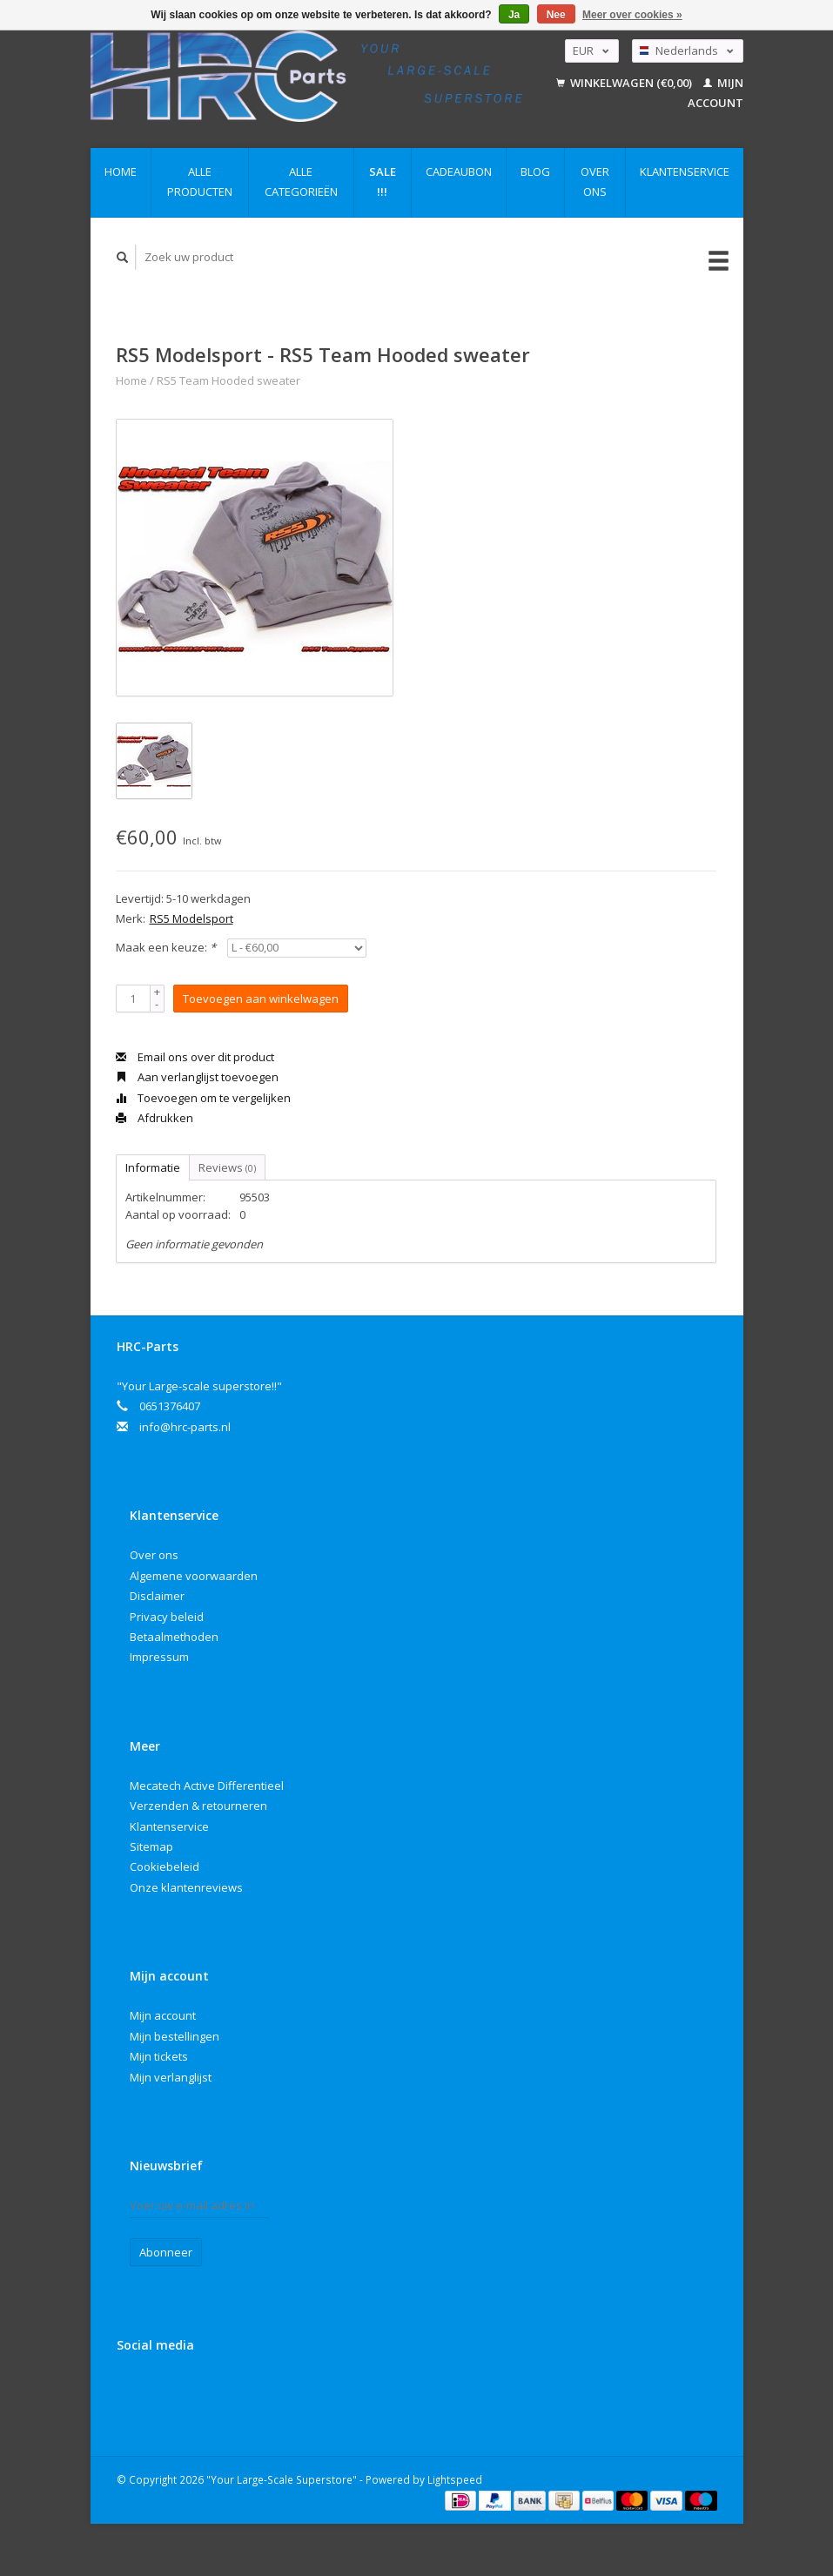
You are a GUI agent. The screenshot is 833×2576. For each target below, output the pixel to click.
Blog (535, 171)
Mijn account (163, 2015)
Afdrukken (154, 1118)
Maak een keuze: (166, 947)
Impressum (159, 1657)
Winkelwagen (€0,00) (625, 83)
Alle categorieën (301, 181)
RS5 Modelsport (191, 918)
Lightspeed (454, 2479)
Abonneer (165, 2252)
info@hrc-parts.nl (185, 1427)
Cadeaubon (459, 171)
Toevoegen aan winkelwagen (261, 998)
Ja (514, 15)
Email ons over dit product (195, 1057)
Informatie (152, 1167)
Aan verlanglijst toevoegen (197, 1077)
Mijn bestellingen (174, 2036)
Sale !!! (382, 181)
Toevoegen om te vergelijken (203, 1098)
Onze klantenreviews (186, 1887)
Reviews (227, 1167)
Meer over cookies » (632, 15)
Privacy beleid (167, 1616)
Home (120, 171)
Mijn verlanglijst (171, 2077)
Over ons (595, 181)
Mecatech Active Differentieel (207, 1785)
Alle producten (199, 181)
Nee (556, 15)
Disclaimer (157, 1596)
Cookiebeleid (164, 1866)
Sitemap (151, 1846)
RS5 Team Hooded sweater (228, 380)
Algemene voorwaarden (194, 1576)
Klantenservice (684, 171)
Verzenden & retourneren (198, 1805)
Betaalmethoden (174, 1636)
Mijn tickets (159, 2056)
